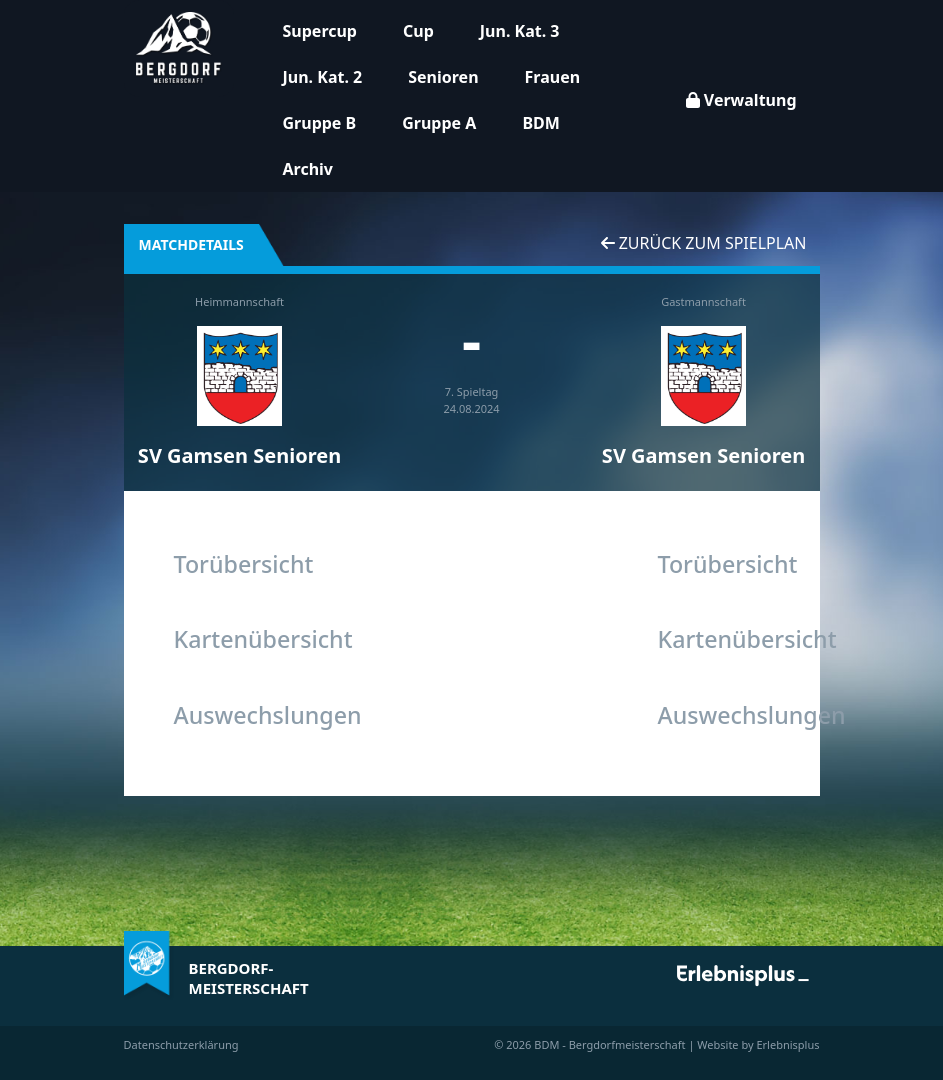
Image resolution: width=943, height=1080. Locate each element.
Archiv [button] (308, 169)
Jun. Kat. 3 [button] (520, 31)
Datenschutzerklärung (181, 1044)
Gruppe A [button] (439, 123)
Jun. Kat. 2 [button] (323, 77)
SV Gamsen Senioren (239, 455)
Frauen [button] (553, 77)
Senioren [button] (443, 77)
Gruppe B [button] (320, 123)
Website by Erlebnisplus (758, 1044)
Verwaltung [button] (741, 100)
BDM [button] (540, 123)
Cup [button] (418, 31)
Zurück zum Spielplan (704, 243)
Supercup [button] (320, 31)
